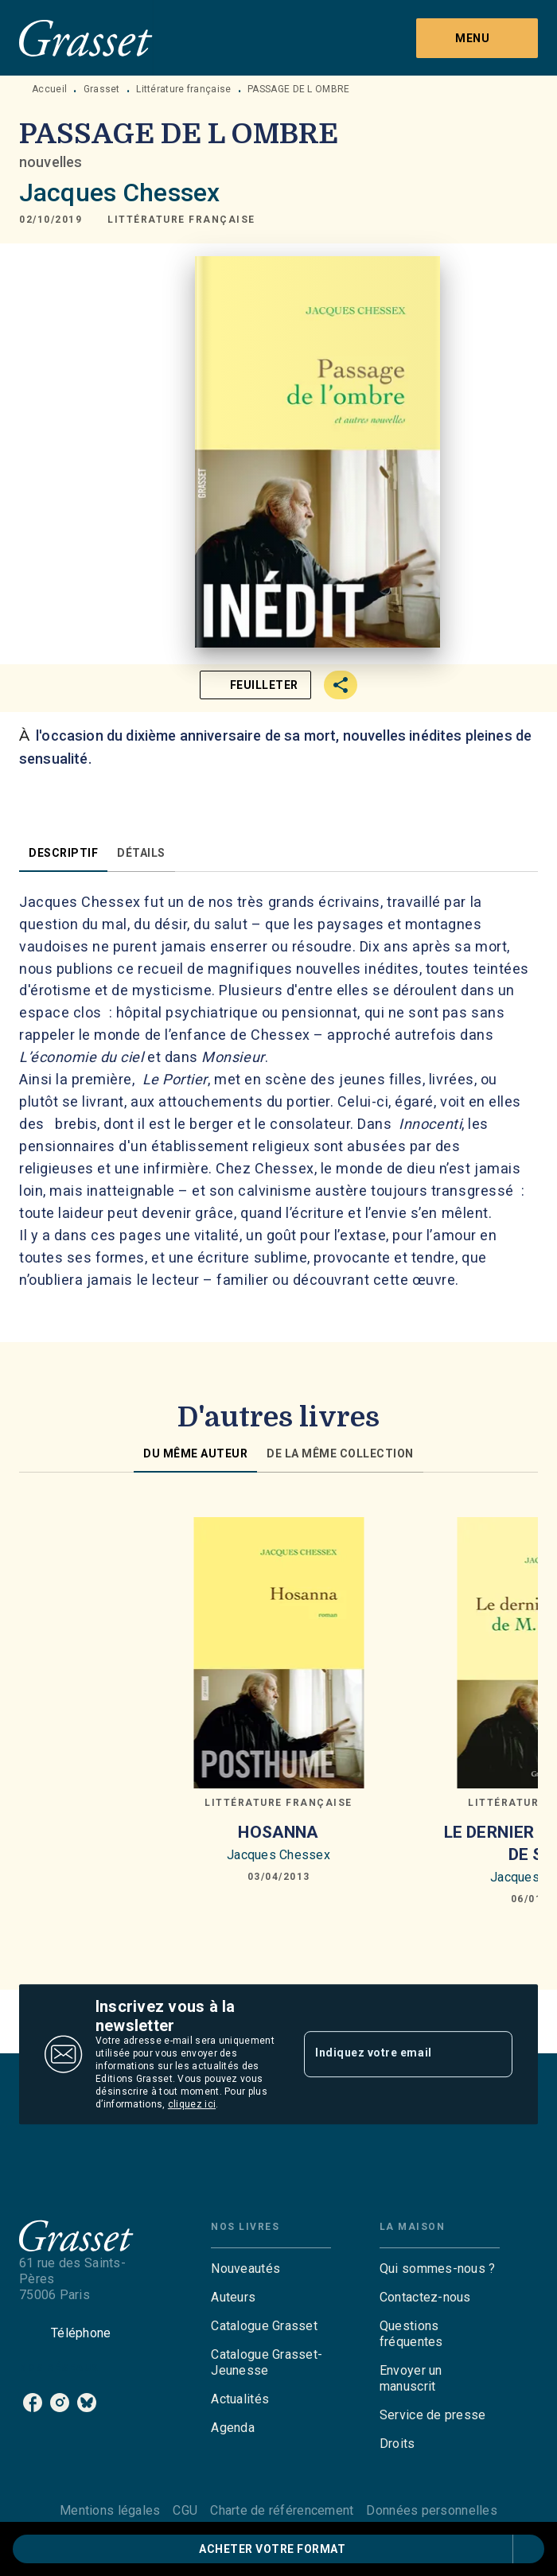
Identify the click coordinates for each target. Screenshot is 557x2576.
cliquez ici (192, 2104)
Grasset (102, 89)
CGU (185, 2510)
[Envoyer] (493, 2054)
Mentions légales (110, 2510)
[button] (181, 219)
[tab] (63, 853)
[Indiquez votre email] (388, 2054)
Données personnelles (431, 2510)
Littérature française (183, 89)
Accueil (49, 89)
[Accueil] (86, 38)
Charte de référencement (281, 2510)
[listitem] (32, 2402)
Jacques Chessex (119, 192)
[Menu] (477, 38)
